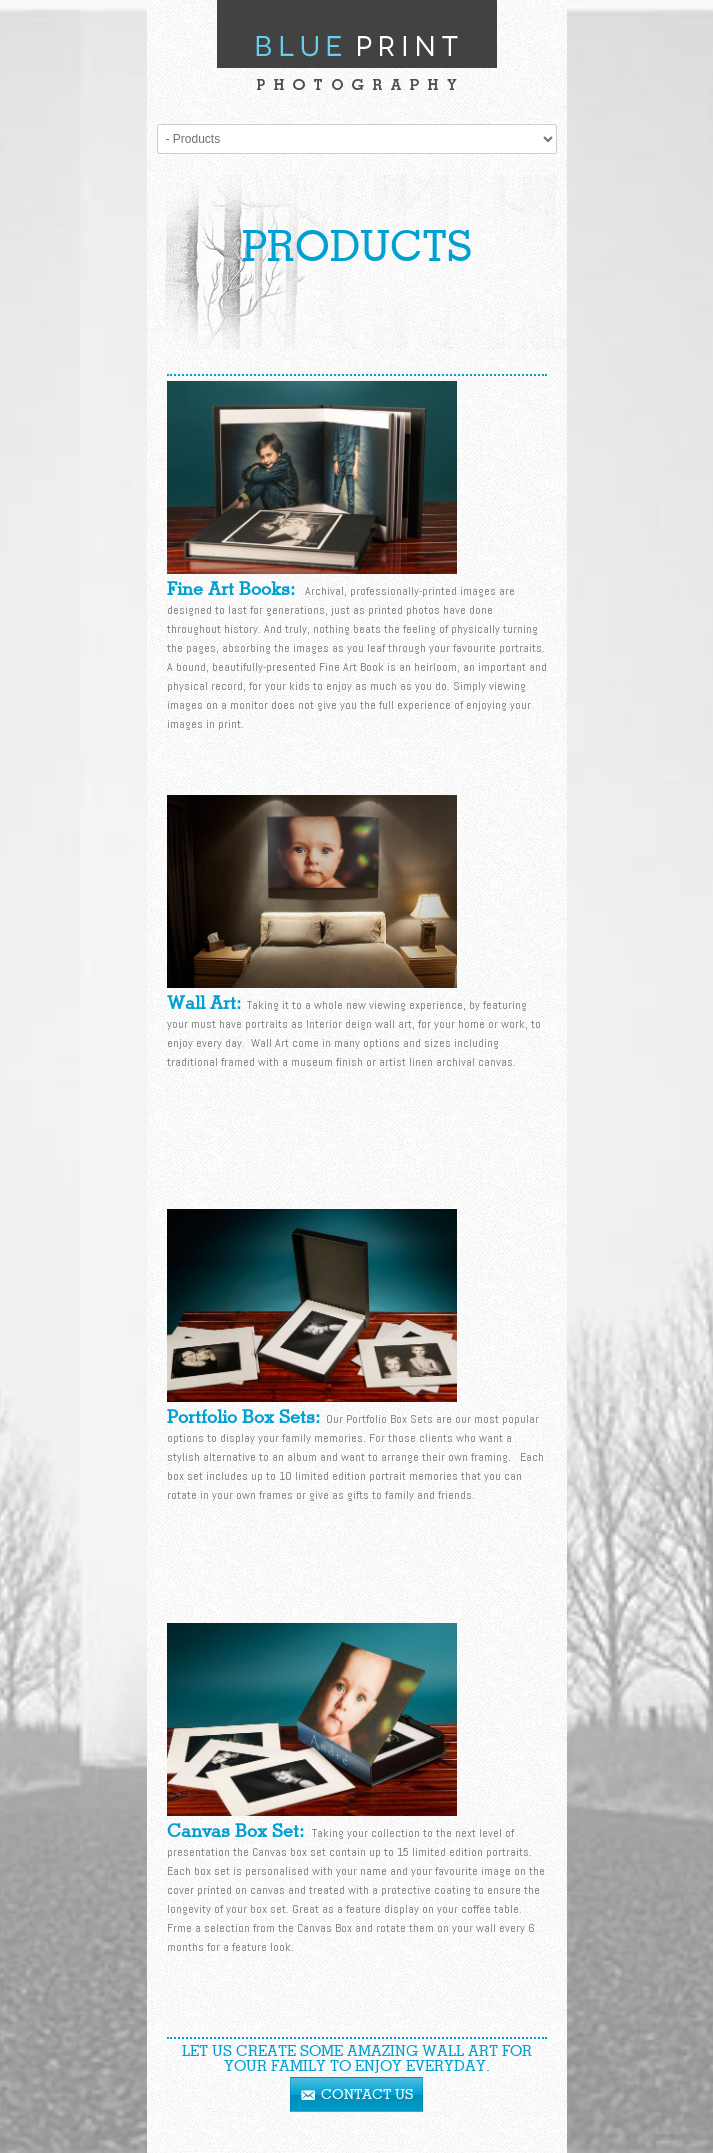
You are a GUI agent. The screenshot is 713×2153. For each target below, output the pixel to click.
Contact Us (367, 2094)
